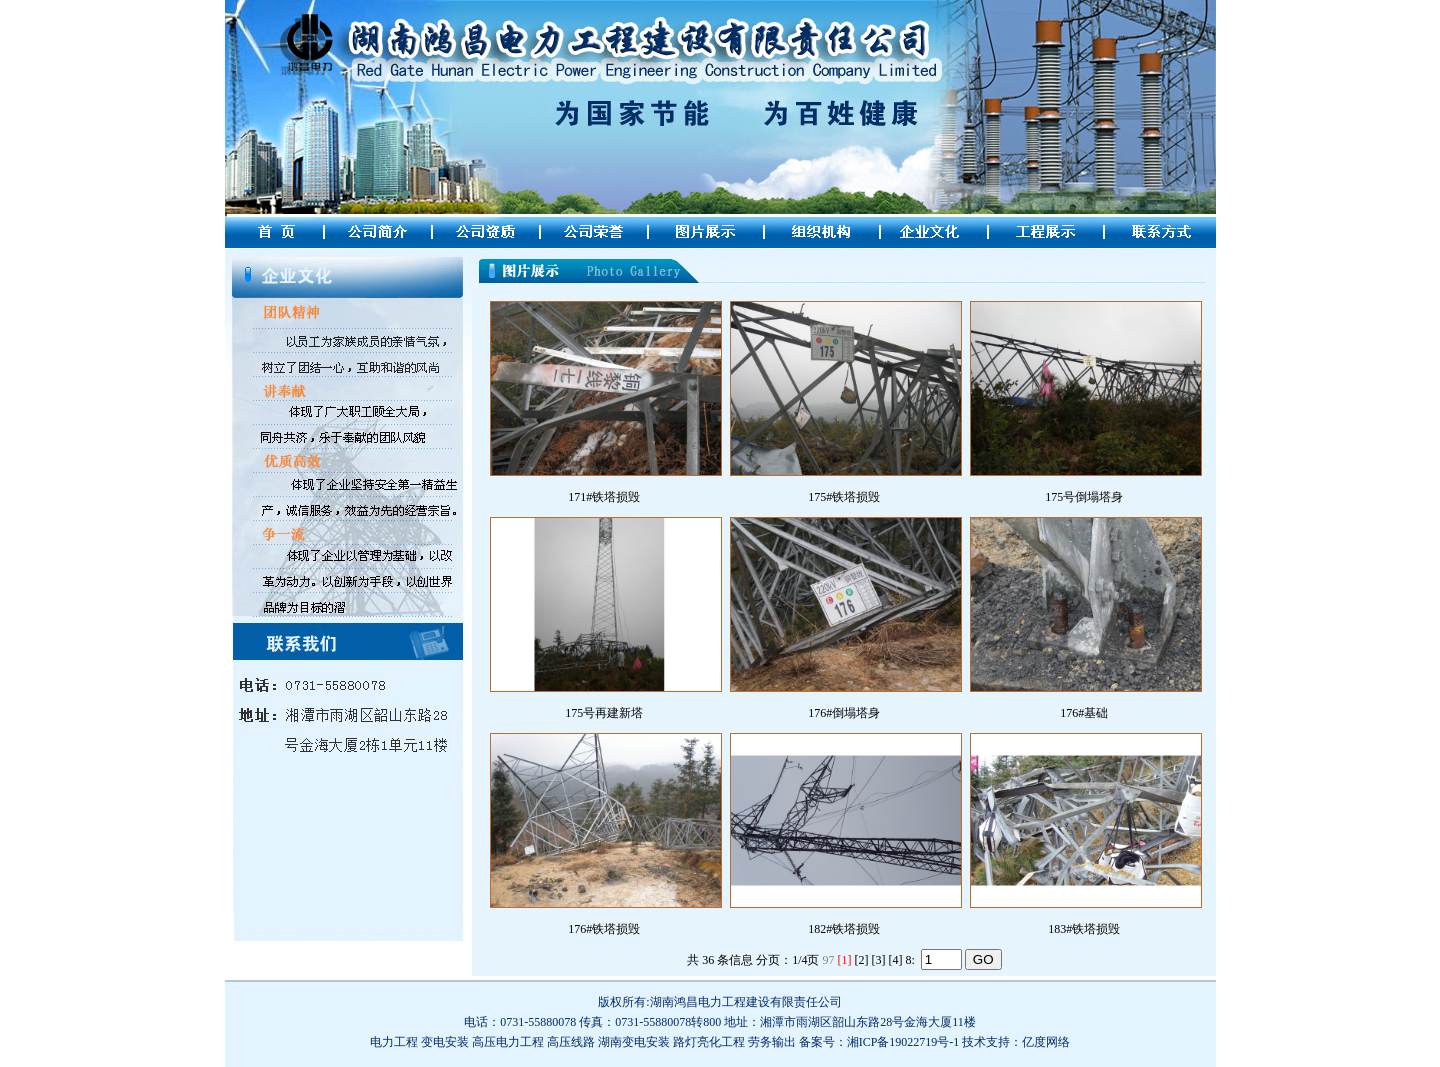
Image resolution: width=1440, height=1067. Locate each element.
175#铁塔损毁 (844, 497)
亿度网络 (1046, 1042)
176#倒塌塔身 (844, 713)
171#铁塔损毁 (604, 497)
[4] (895, 960)
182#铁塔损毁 (844, 929)
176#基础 (1084, 713)
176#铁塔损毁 (604, 929)
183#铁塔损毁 (1084, 929)
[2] (861, 960)
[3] (878, 960)
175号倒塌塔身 (1084, 497)
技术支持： (992, 1042)
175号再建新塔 (604, 713)
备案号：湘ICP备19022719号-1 (879, 1042)
